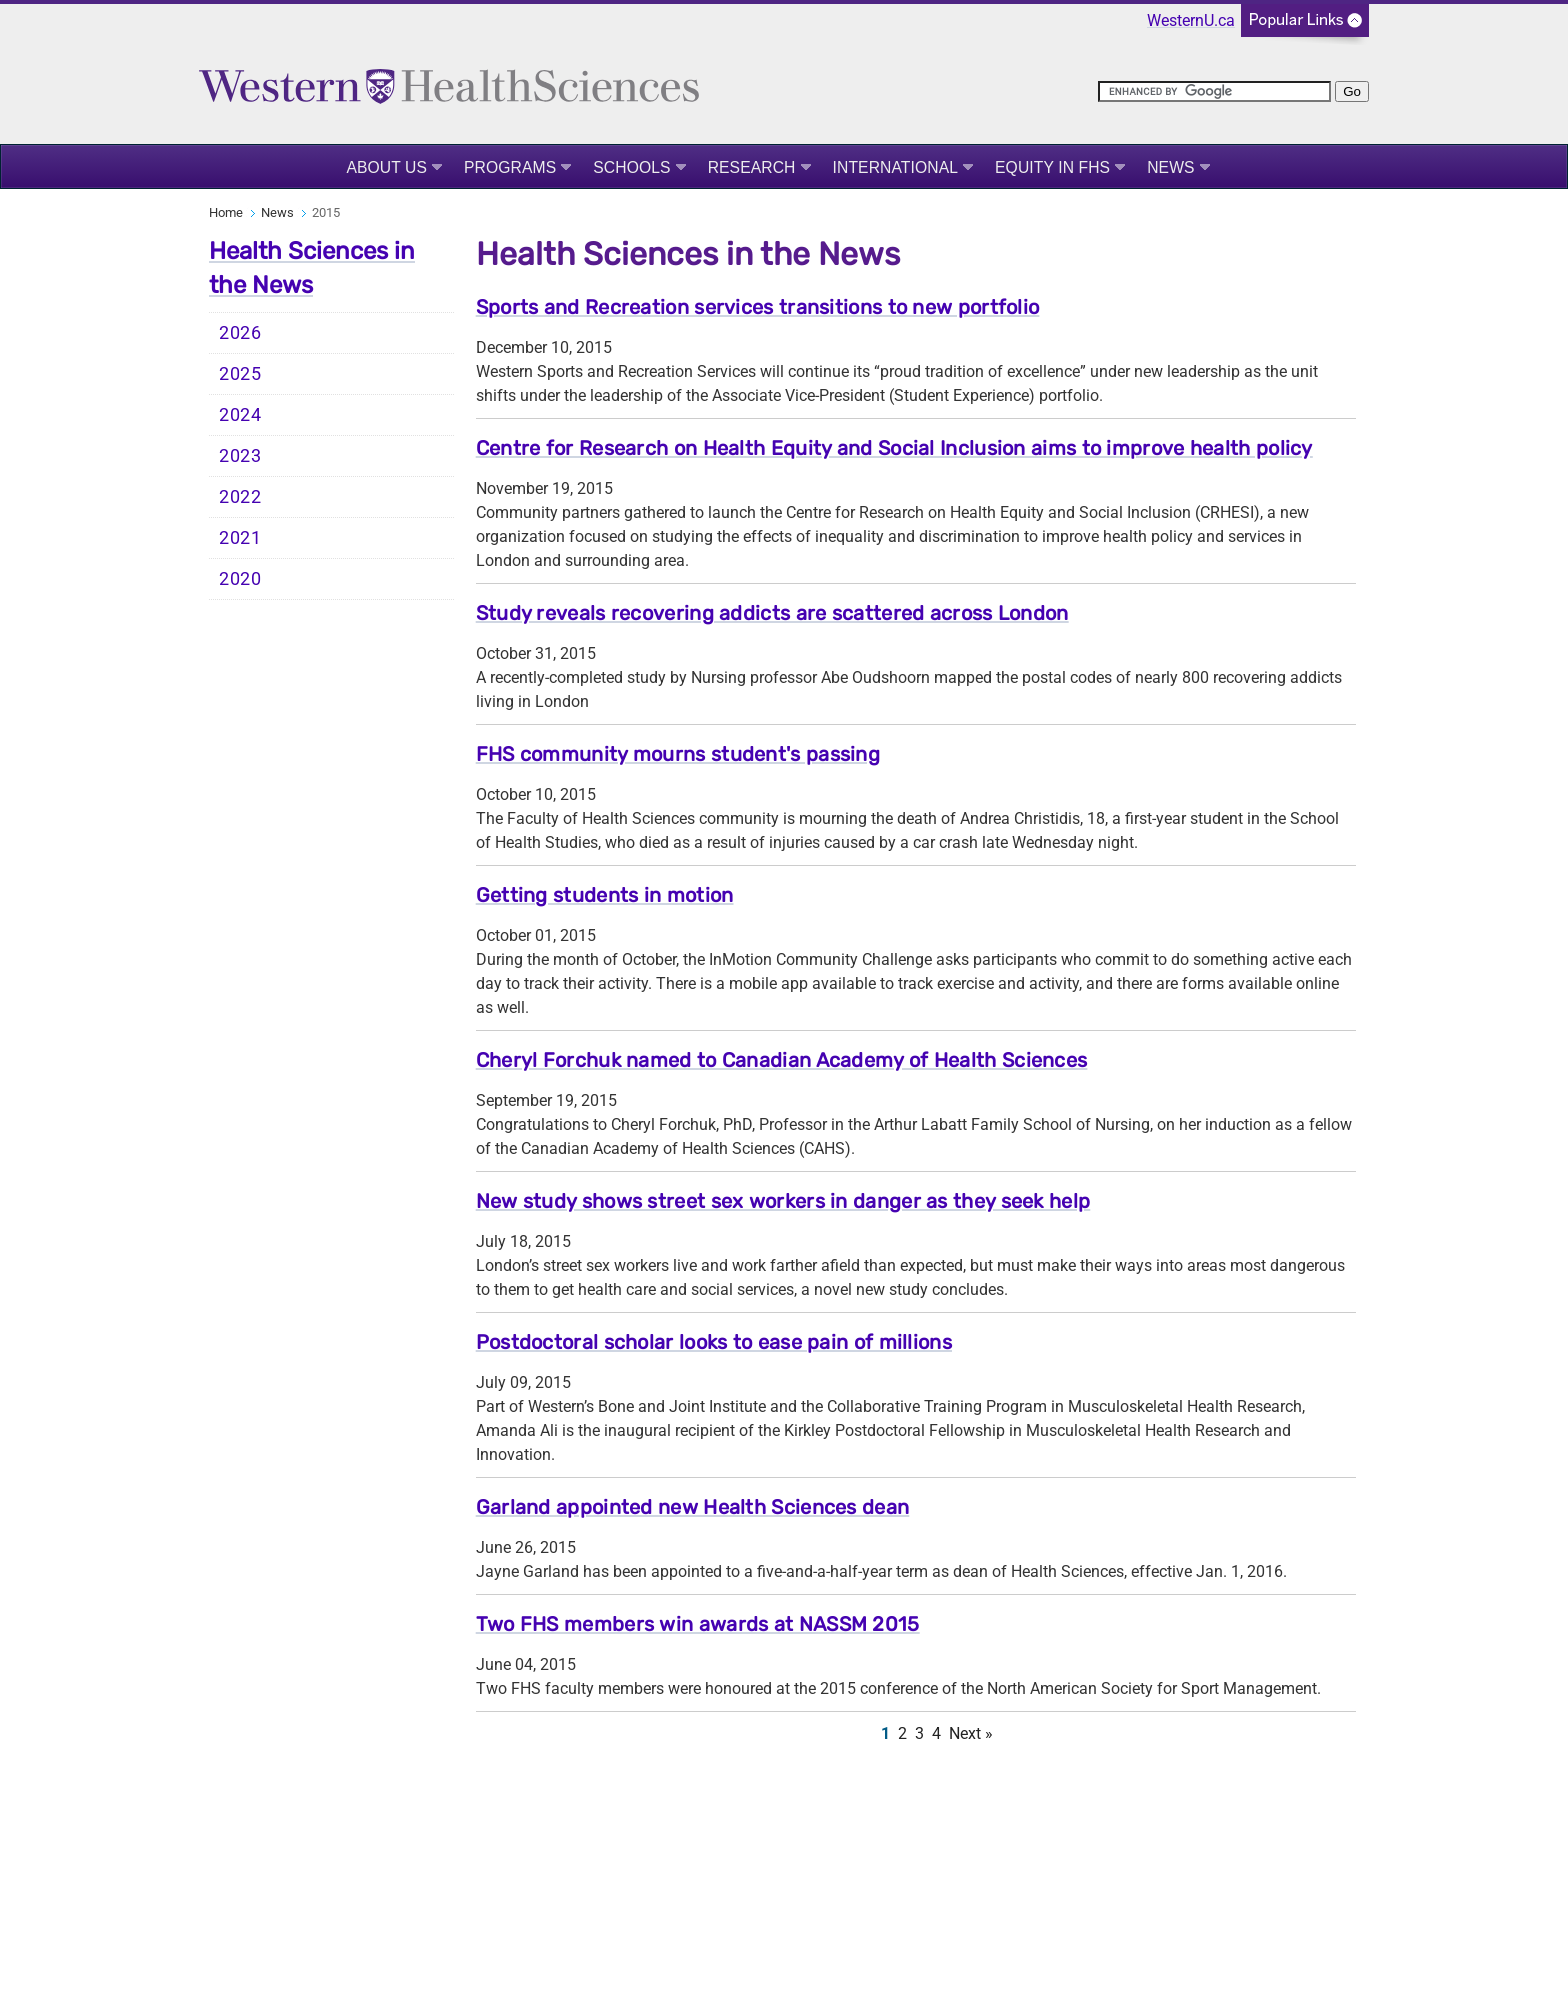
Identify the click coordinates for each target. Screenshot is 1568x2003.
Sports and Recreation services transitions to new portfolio (758, 307)
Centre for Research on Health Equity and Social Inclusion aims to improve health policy (894, 448)
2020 (240, 579)
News (1170, 167)
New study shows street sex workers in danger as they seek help (783, 1201)
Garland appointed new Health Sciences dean (693, 1507)
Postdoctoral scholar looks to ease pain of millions (714, 1342)
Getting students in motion (605, 895)
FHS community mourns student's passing (678, 754)
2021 (240, 538)
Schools (631, 167)
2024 (240, 415)
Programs (510, 167)
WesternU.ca (1191, 20)
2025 (240, 374)
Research (752, 167)
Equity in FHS (1052, 167)
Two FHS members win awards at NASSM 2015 (698, 1624)
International (896, 167)
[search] (1214, 91)
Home (226, 212)
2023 (240, 456)
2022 (240, 497)
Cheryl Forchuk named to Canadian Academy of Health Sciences (782, 1060)
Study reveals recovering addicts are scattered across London (772, 613)
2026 (240, 333)
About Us (386, 167)
